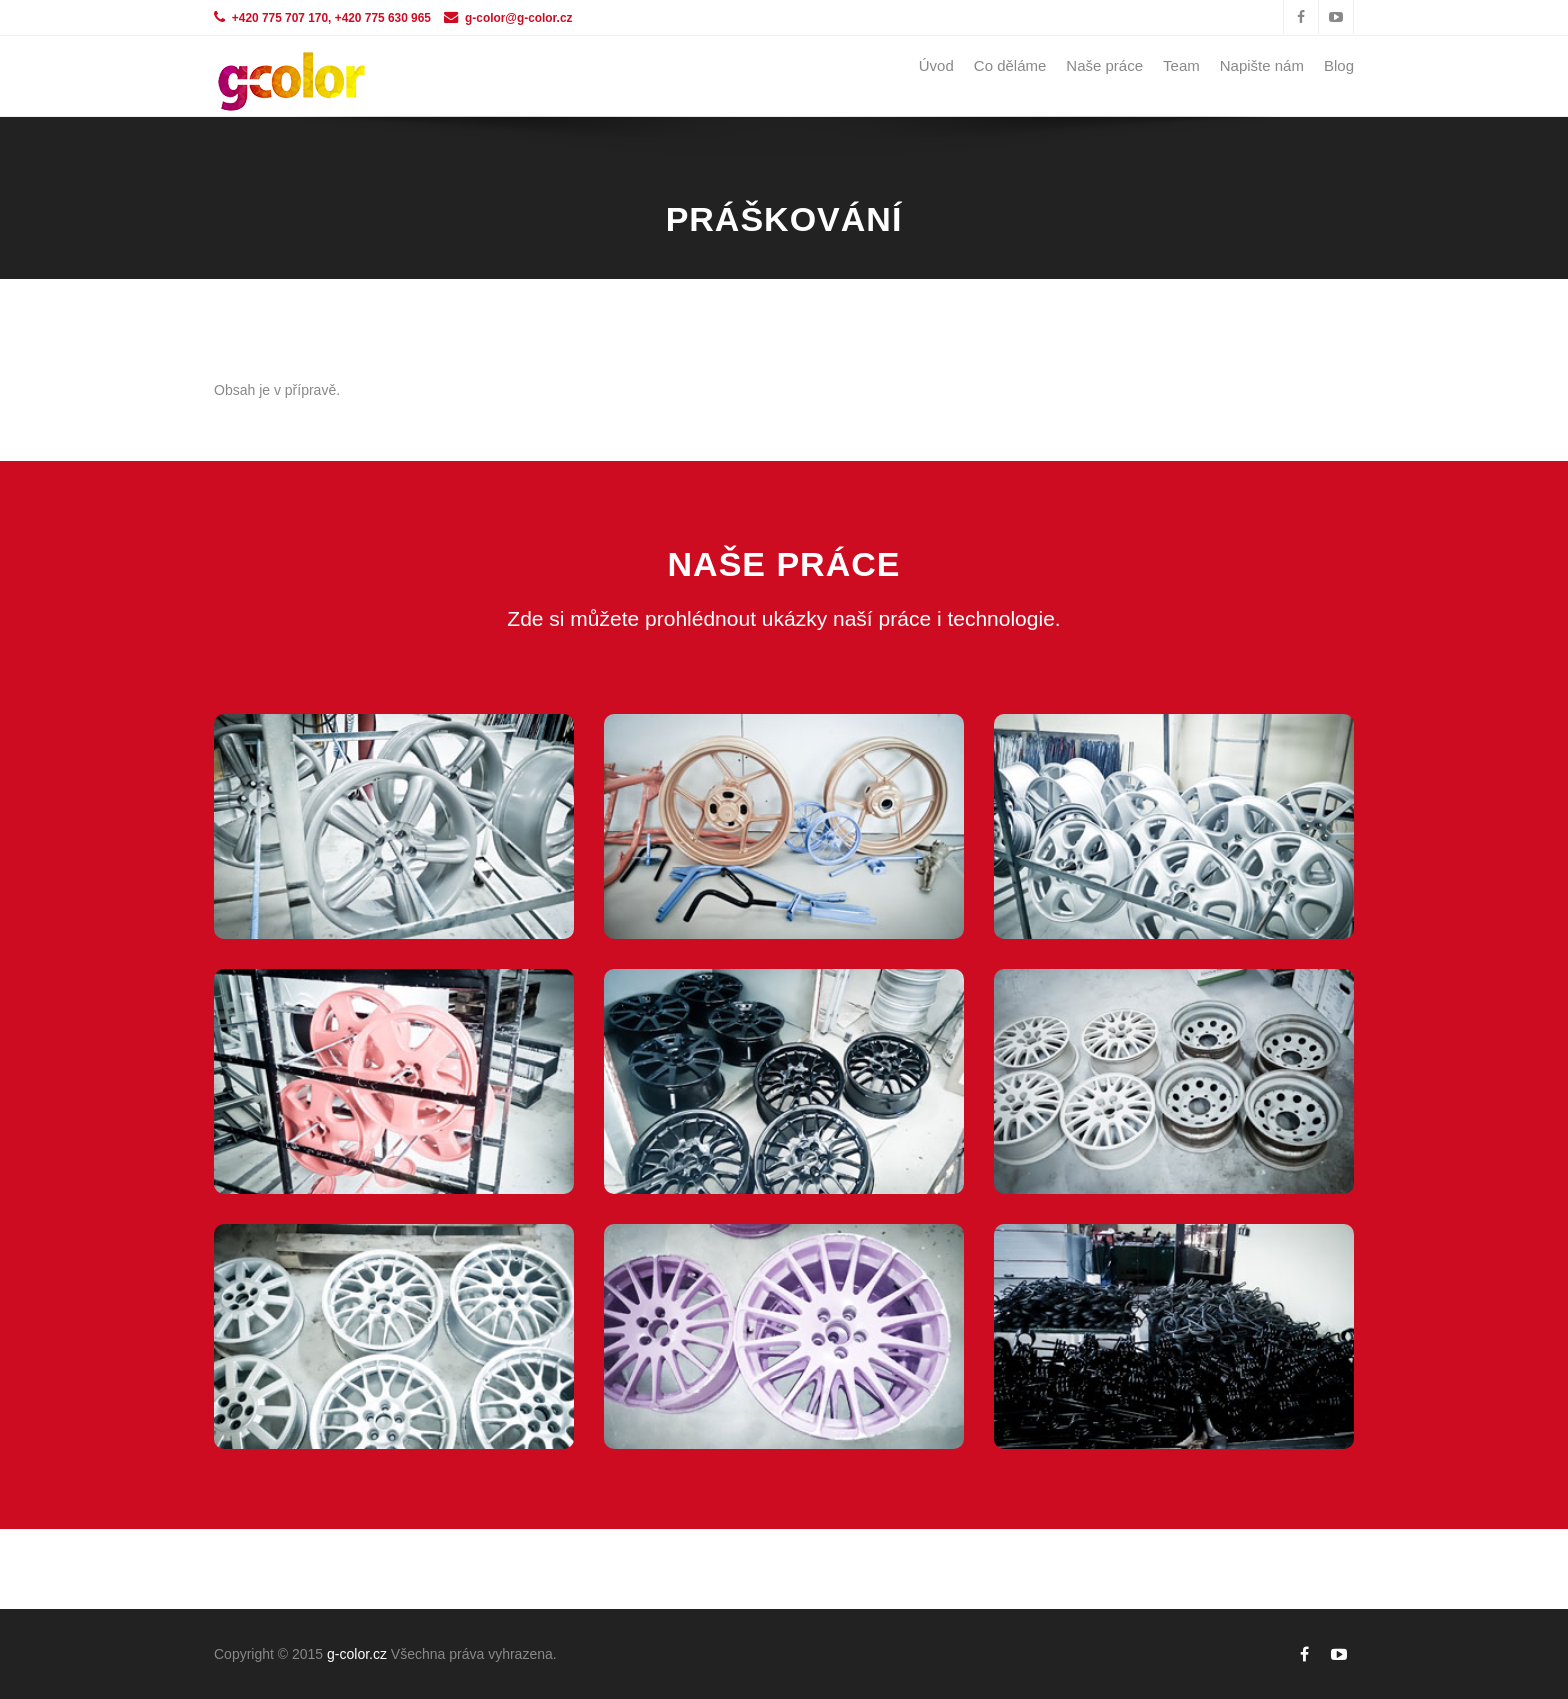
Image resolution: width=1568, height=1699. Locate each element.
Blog (1339, 65)
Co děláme (1010, 65)
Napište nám (1262, 65)
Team (1181, 65)
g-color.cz (357, 1654)
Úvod (936, 65)
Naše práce (1104, 65)
